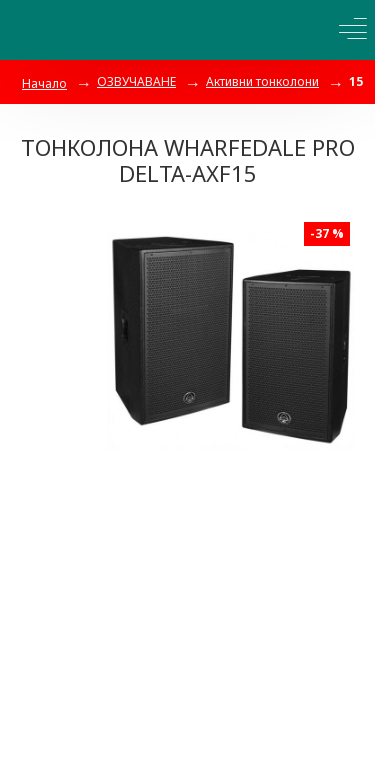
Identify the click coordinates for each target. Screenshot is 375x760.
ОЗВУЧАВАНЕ (136, 81)
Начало (44, 83)
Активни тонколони (262, 81)
